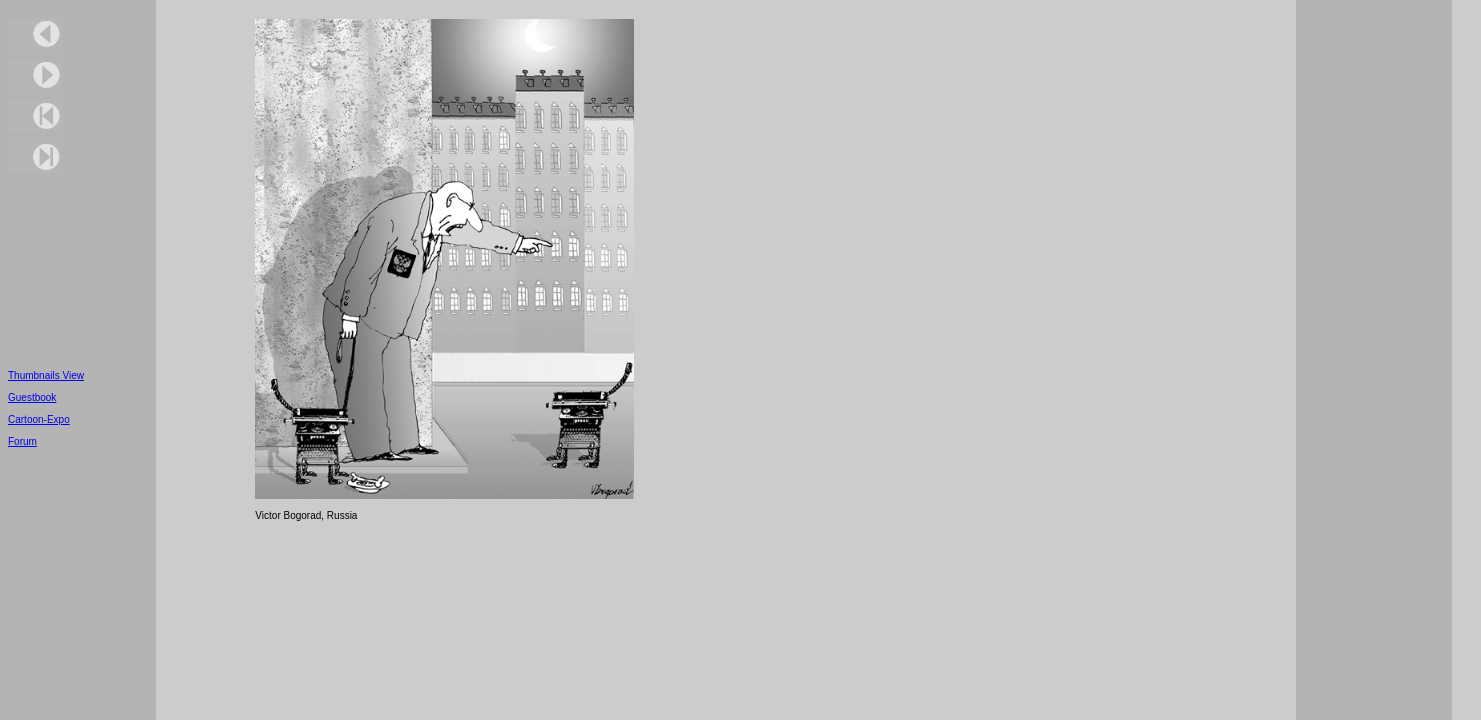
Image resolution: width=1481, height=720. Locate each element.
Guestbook (32, 397)
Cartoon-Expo (39, 419)
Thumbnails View (46, 375)
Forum (22, 441)
